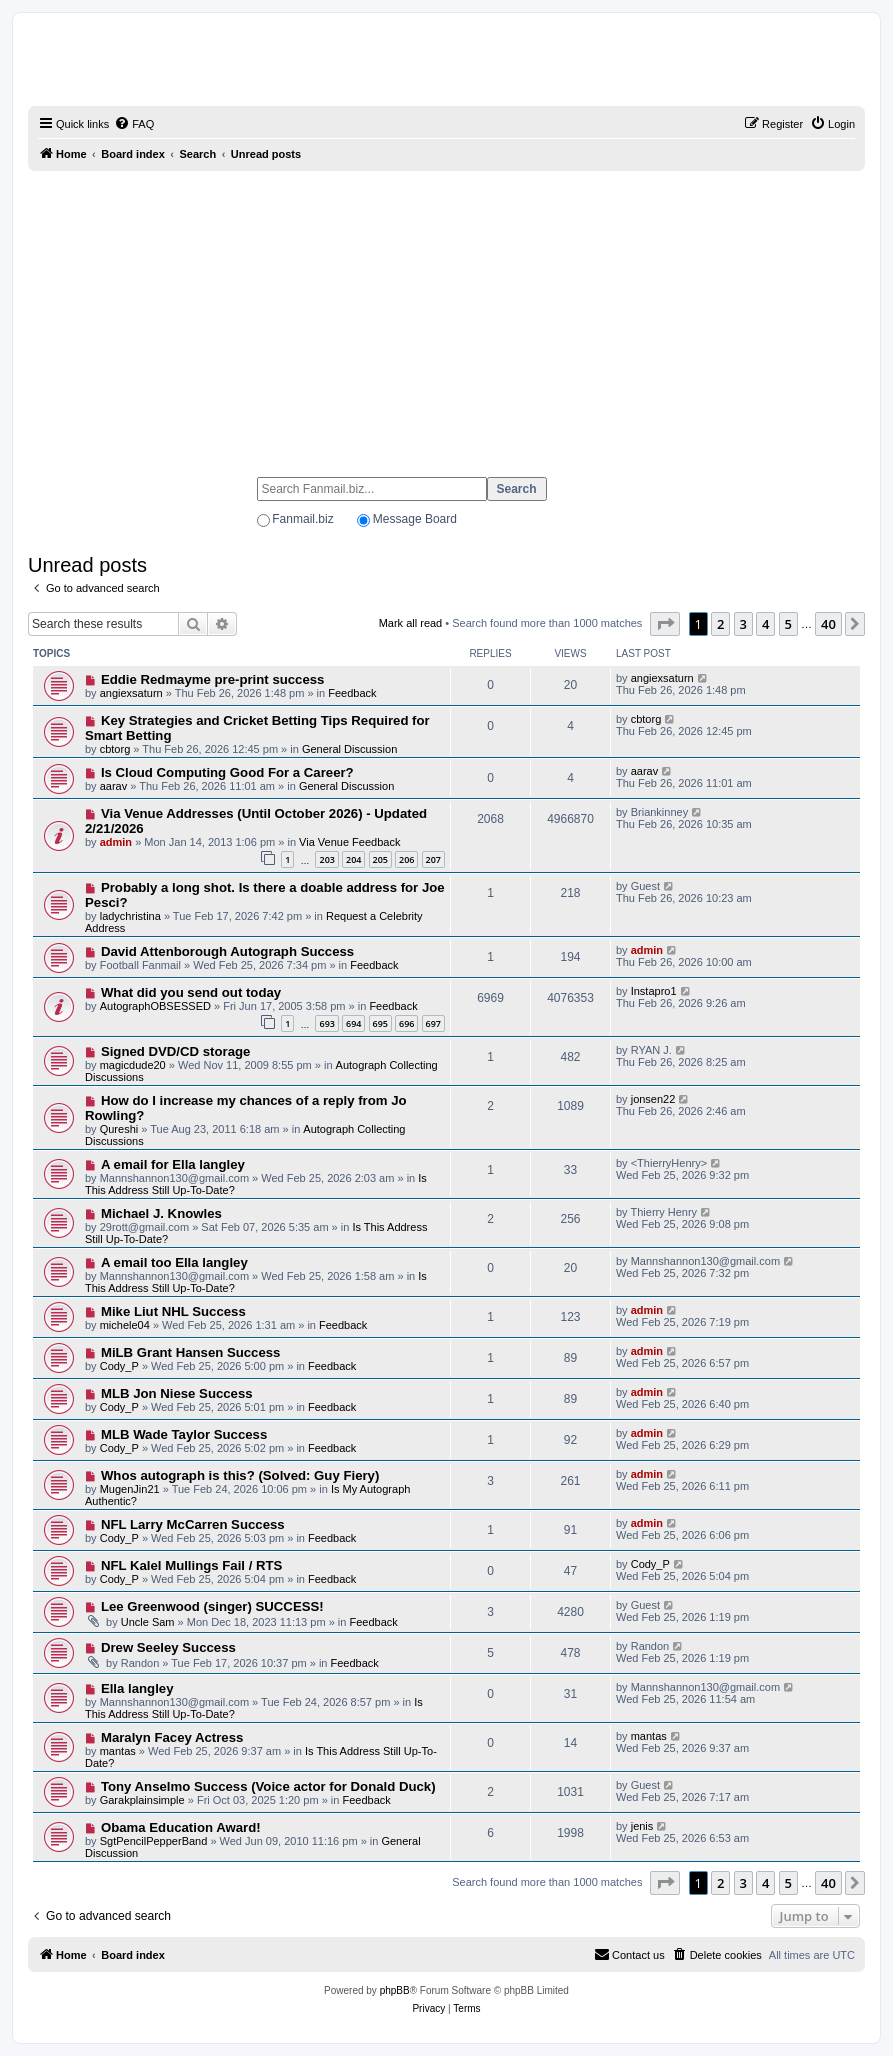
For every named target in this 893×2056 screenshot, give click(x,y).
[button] (665, 624)
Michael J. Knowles (161, 1213)
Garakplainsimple (142, 1800)
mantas (118, 1751)
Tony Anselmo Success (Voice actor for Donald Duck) (268, 1786)
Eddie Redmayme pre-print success (213, 679)
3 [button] (743, 624)
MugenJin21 (130, 1489)
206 (406, 859)
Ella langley (137, 1688)
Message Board (415, 519)
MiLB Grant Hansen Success (191, 1352)
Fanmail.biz (302, 519)
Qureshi (119, 1129)
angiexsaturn (131, 693)
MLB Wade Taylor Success (184, 1434)
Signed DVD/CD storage (175, 1051)
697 (433, 1023)
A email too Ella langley (174, 1262)
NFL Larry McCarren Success (193, 1524)
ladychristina (130, 916)
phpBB (395, 1990)
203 (326, 859)
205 (380, 859)
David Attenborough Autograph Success (227, 951)
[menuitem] (134, 124)
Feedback (352, 693)
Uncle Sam (148, 1622)
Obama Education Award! (181, 1827)
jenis (642, 1826)
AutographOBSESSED (155, 1006)
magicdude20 (133, 1065)
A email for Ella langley (173, 1164)
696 (406, 1023)
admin (116, 842)
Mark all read (411, 623)
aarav (114, 786)
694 (353, 1023)
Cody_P (119, 1366)
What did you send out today (191, 992)
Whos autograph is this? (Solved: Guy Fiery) (240, 1475)
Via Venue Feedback (349, 842)
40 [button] (828, 624)
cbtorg (115, 749)
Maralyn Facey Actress (172, 1737)
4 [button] (765, 624)
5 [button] (788, 624)
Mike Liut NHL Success (173, 1311)
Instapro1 (654, 991)
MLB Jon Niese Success (177, 1393)
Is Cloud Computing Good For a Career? (227, 772)
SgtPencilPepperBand (154, 1841)
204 (353, 859)
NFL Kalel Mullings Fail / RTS (191, 1565)
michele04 (125, 1325)
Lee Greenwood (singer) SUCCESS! (212, 1606)
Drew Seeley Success (168, 1647)
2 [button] (720, 624)
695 (380, 1023)
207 (433, 859)
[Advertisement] (446, 315)
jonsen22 (653, 1099)
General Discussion (349, 749)
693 (326, 1023)
